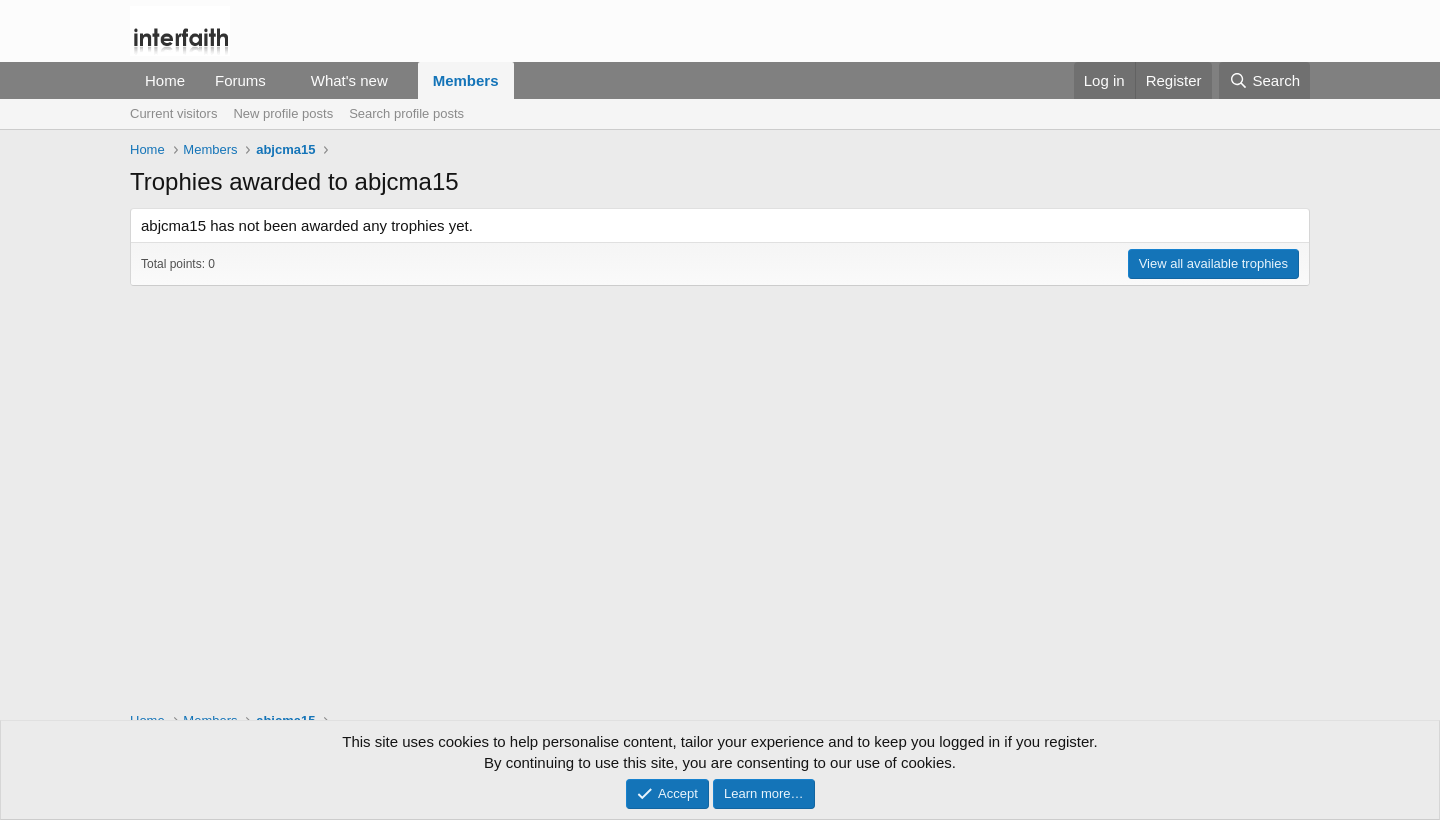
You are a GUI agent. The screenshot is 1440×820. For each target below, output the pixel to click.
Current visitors (173, 113)
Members (466, 80)
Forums (240, 80)
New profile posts (283, 113)
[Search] (1264, 80)
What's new (349, 80)
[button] (282, 80)
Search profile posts (406, 113)
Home (165, 80)
